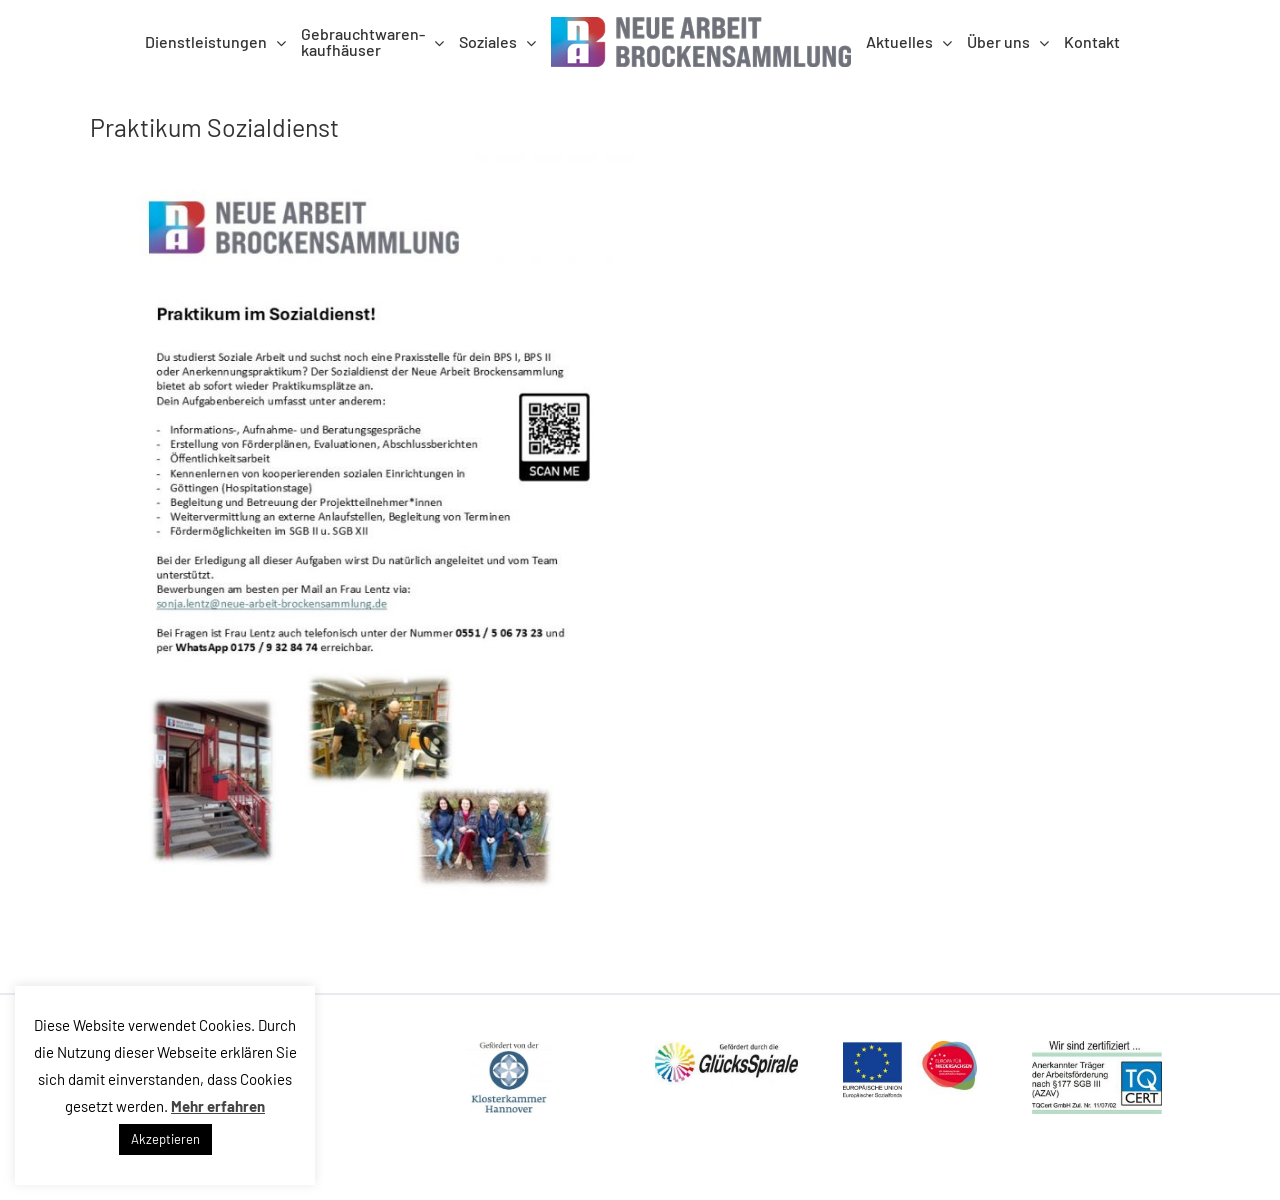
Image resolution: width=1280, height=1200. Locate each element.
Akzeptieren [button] (165, 1139)
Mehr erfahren (218, 1106)
